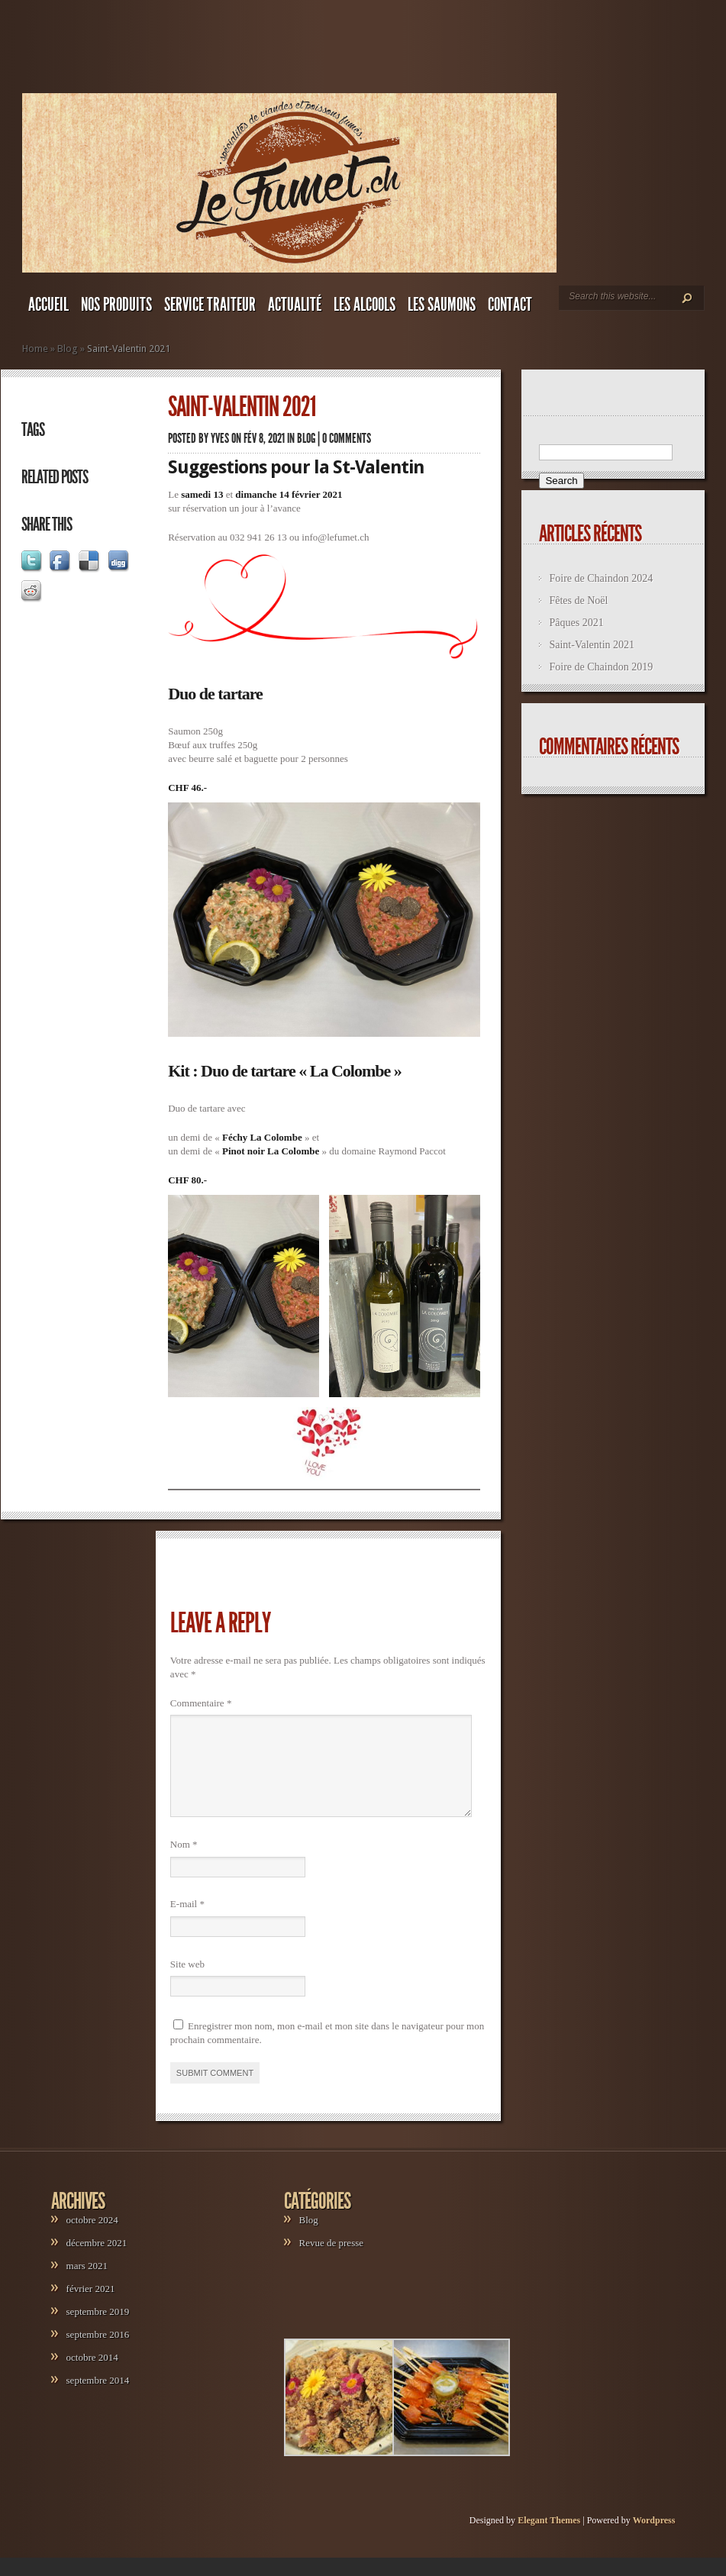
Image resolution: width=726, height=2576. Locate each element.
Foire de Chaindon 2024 (601, 578)
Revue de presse (331, 2261)
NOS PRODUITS (116, 304)
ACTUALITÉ (294, 304)
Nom (184, 1862)
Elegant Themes (549, 2538)
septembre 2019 (98, 2330)
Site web (187, 1982)
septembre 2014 (98, 2398)
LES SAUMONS (442, 304)
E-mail (187, 1922)
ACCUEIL (48, 304)
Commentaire (201, 1703)
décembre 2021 (96, 2261)
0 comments (346, 438)
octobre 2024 (92, 2238)
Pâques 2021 (576, 622)
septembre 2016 (98, 2352)
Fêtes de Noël (578, 600)
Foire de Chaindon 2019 (601, 667)
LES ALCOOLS (364, 304)
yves (220, 438)
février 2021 (90, 2307)
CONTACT (510, 304)
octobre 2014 (92, 2375)
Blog (67, 348)
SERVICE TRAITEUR (210, 304)
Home (35, 348)
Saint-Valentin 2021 (591, 644)
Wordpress (654, 2538)
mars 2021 (87, 2284)
